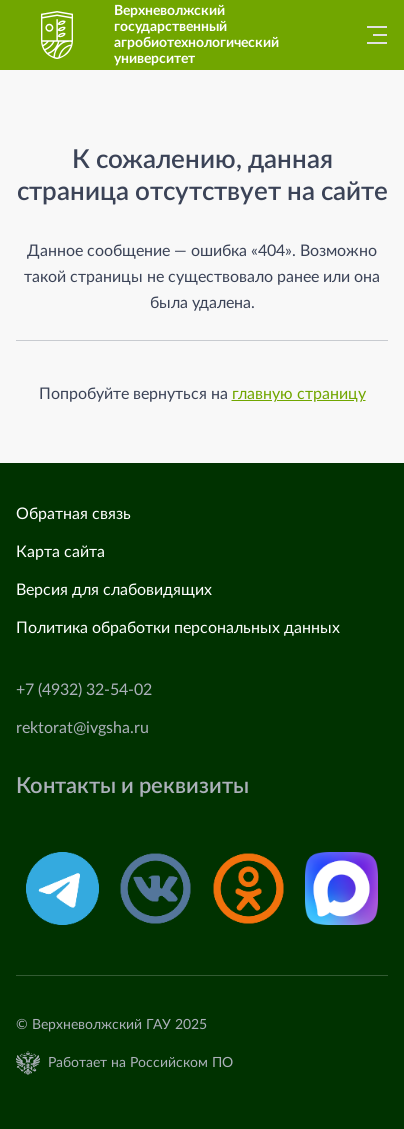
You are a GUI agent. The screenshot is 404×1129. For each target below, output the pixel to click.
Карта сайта (60, 552)
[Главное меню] (371, 35)
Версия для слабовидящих (114, 590)
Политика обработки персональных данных (178, 628)
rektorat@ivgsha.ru (82, 728)
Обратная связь (73, 514)
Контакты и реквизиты (132, 786)
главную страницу (299, 394)
